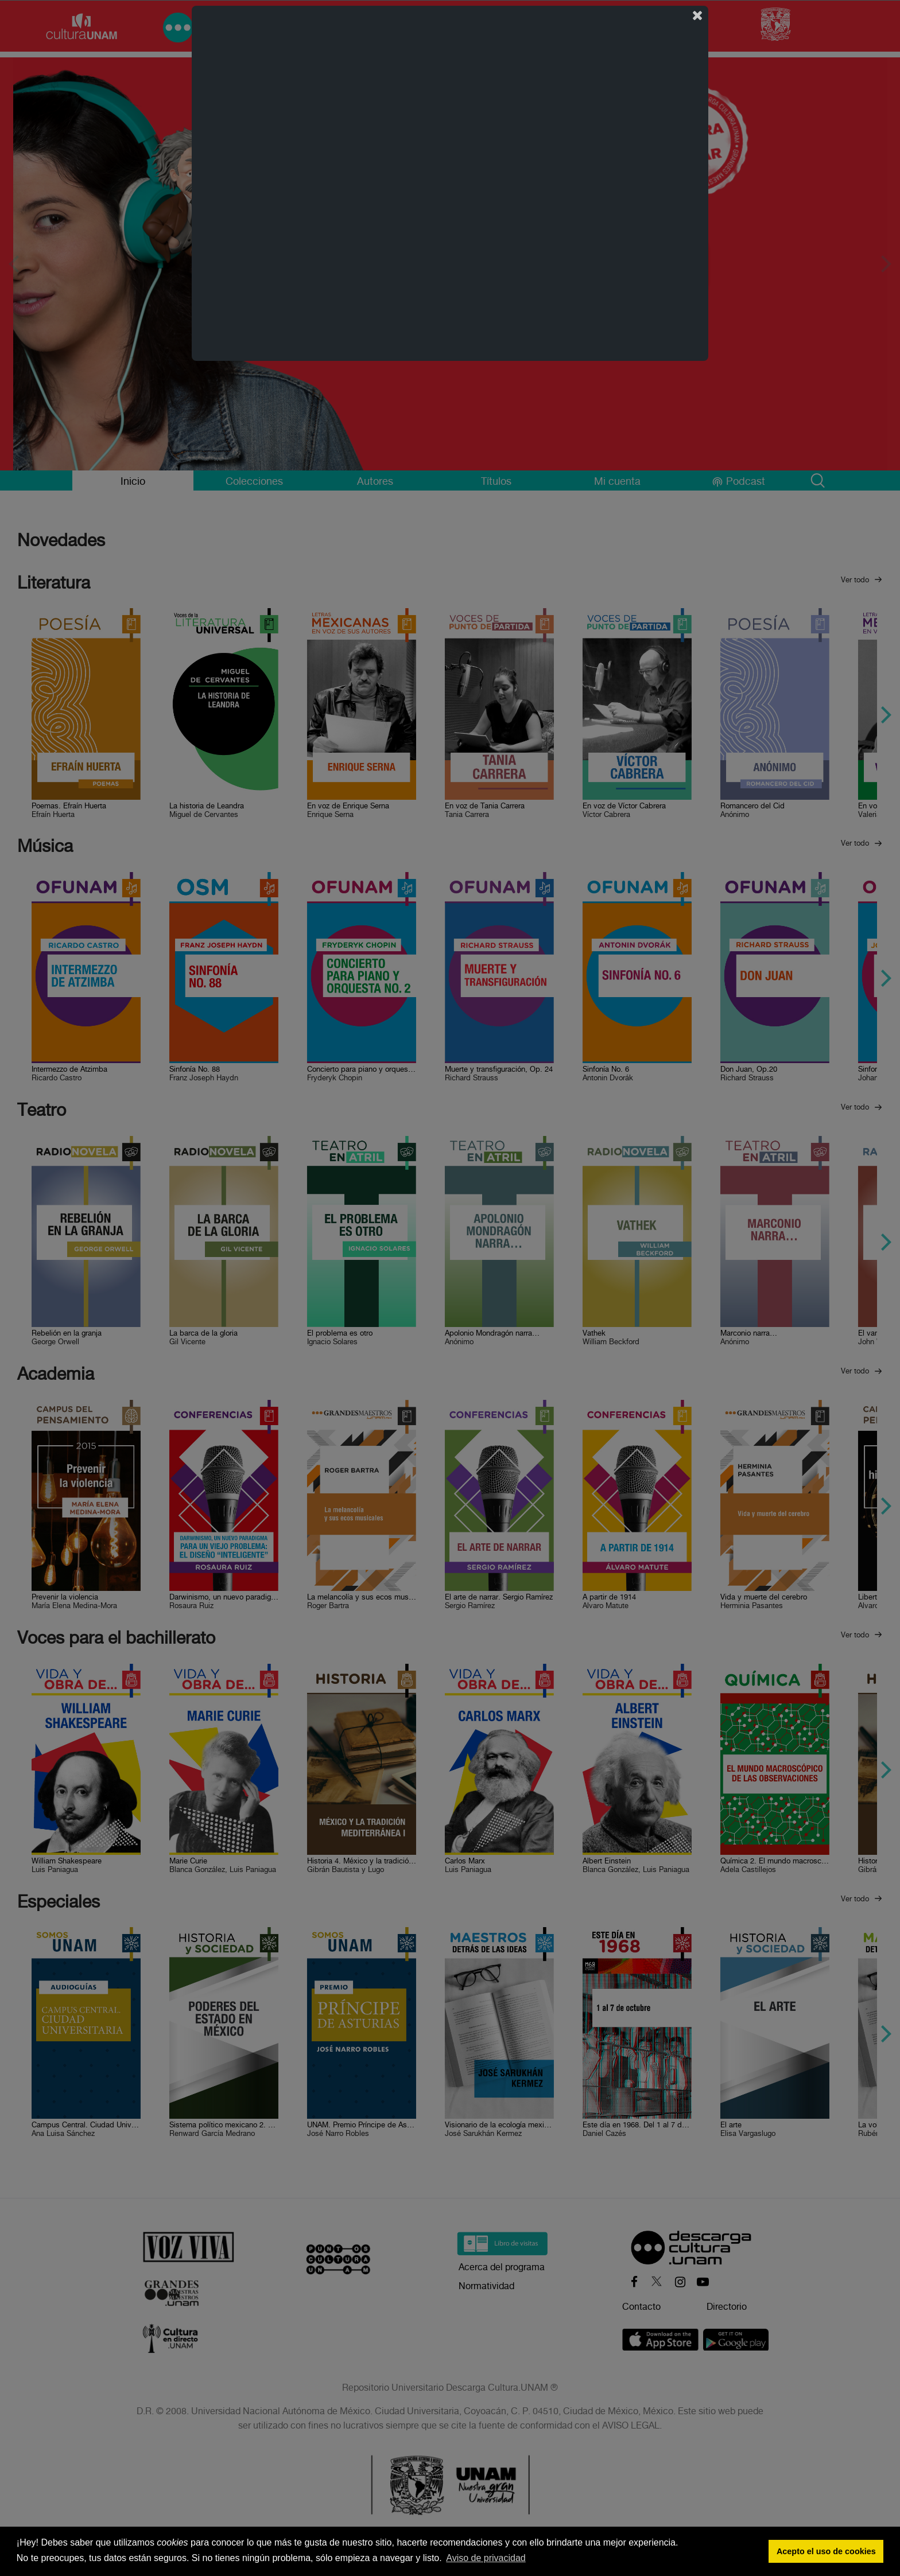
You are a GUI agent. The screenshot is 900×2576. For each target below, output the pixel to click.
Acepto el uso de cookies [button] (826, 2551)
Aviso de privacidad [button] (485, 2558)
